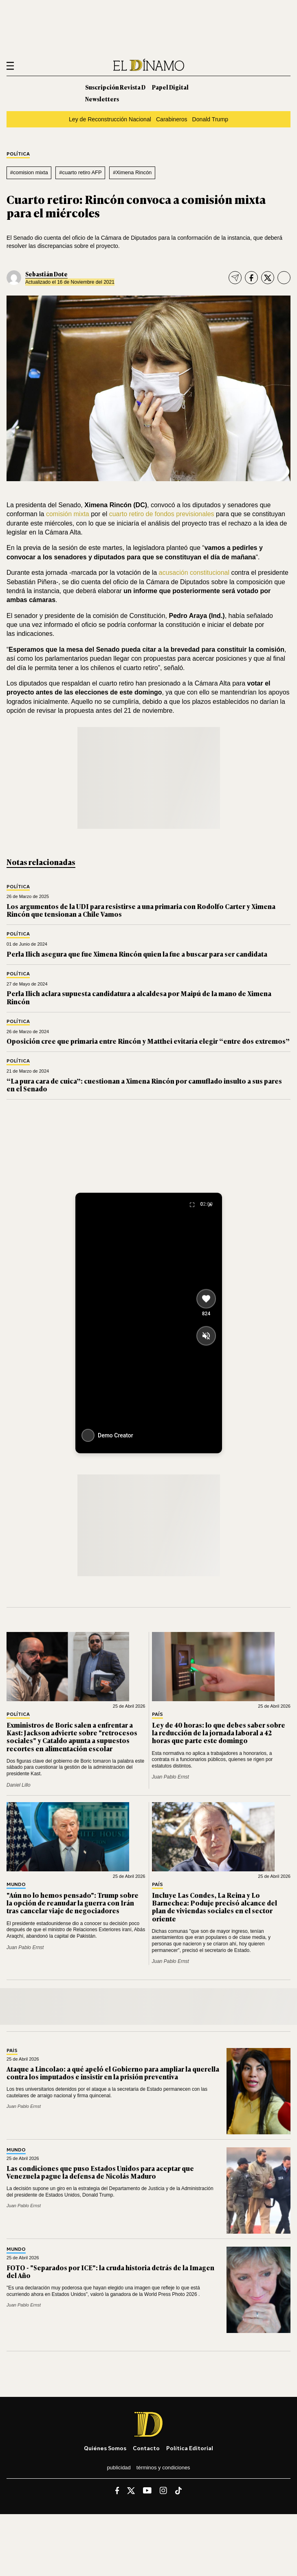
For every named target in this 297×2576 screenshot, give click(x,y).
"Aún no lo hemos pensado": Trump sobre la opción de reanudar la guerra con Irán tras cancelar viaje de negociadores (73, 1902)
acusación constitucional (194, 572)
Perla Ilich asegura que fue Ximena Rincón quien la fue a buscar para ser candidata (137, 954)
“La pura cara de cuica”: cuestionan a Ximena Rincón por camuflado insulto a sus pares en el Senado (144, 1084)
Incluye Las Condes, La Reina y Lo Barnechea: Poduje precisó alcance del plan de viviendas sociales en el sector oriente (214, 1906)
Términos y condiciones (163, 2467)
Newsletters (102, 98)
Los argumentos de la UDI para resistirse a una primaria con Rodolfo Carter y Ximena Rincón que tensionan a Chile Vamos (141, 910)
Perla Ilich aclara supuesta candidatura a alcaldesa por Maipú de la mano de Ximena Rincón (139, 997)
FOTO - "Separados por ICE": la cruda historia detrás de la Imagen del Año (110, 2271)
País (157, 1714)
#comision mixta (29, 172)
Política (18, 154)
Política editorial (189, 2448)
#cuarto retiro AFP (80, 172)
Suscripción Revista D (115, 87)
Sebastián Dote (46, 273)
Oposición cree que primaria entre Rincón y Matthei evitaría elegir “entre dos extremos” (148, 1041)
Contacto (146, 2448)
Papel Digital (170, 87)
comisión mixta (67, 513)
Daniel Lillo (19, 1785)
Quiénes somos (105, 2448)
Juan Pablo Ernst (170, 1777)
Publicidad (118, 2467)
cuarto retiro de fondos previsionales (161, 513)
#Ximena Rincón (132, 172)
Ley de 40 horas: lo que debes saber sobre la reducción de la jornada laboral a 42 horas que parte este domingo (218, 1732)
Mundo (16, 1884)
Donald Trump (210, 119)
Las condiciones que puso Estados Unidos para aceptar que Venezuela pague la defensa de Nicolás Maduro (100, 2172)
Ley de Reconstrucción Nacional (110, 119)
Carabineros (171, 119)
